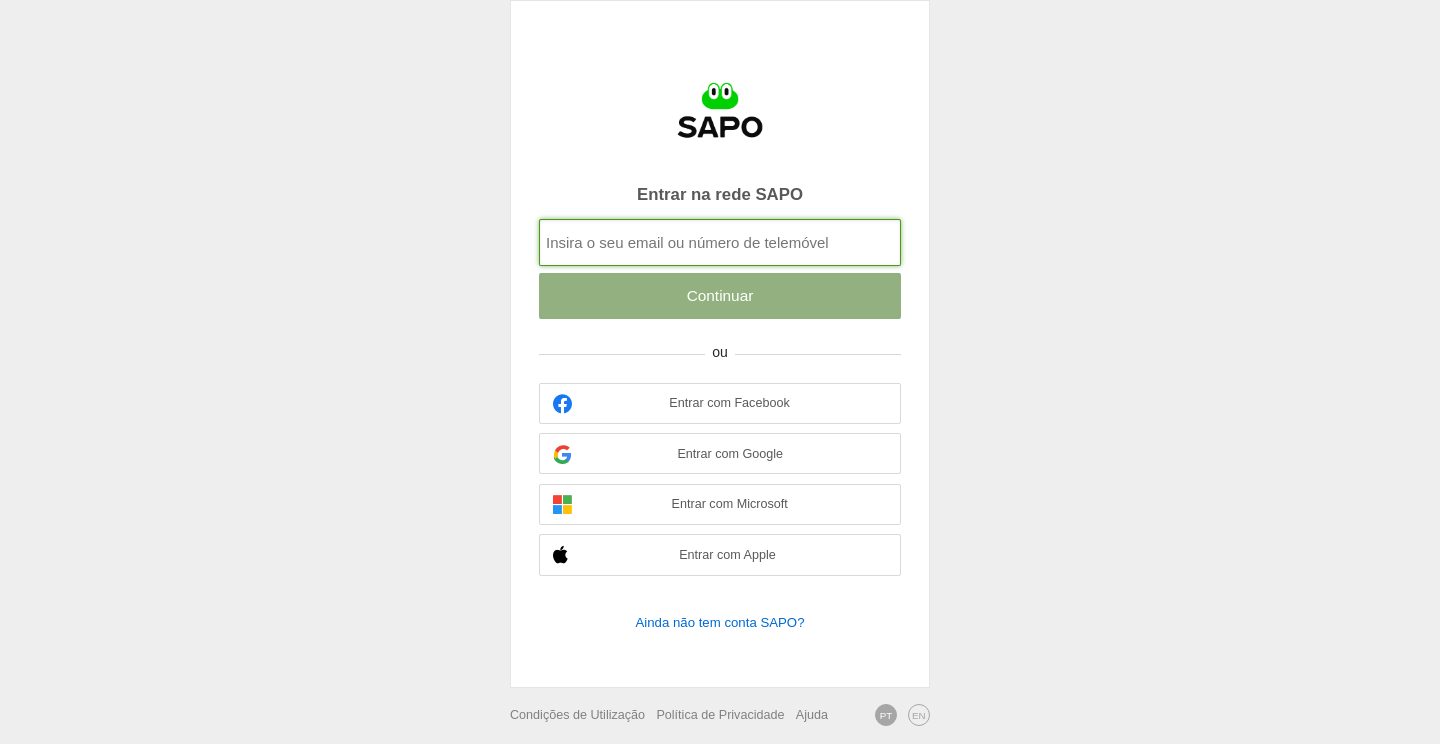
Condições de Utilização (577, 715)
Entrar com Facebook (671, 403)
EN (919, 715)
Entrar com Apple (664, 555)
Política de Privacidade (720, 715)
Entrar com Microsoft (670, 504)
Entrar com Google (668, 454)
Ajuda (812, 715)
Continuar (720, 295)
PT (886, 715)
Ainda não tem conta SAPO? (719, 622)
